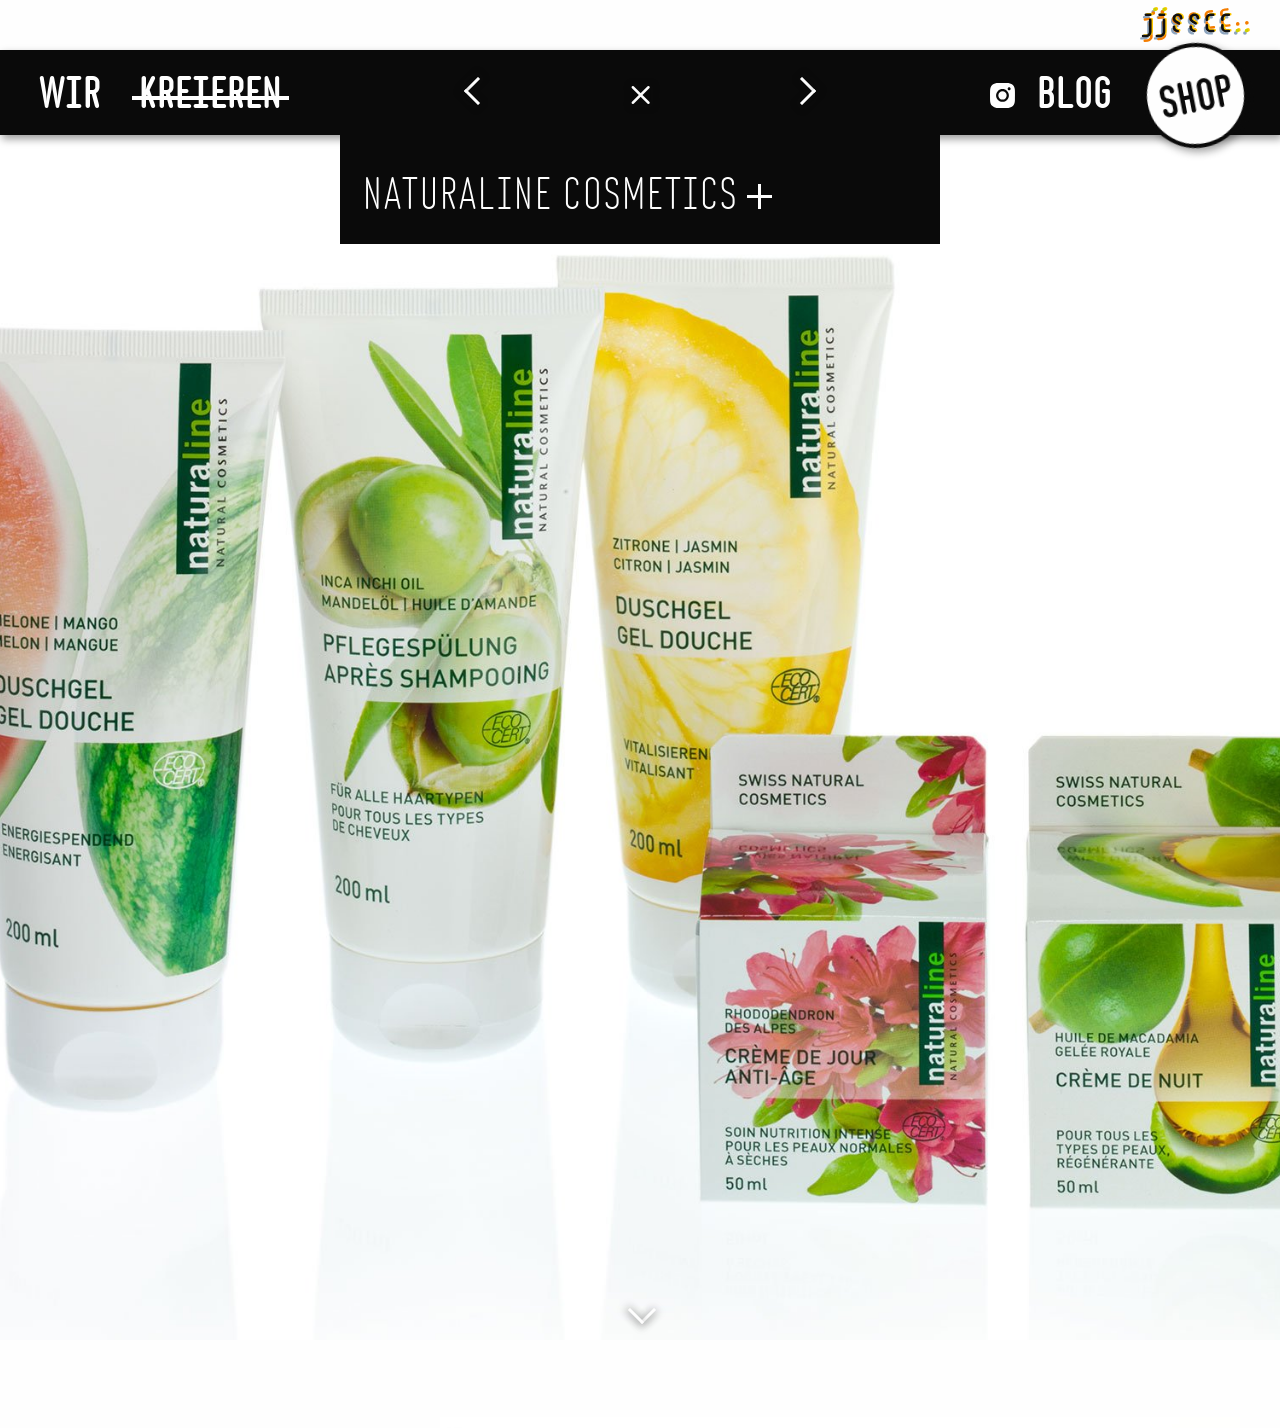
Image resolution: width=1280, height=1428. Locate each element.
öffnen (759, 196)
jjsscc (1195, 21)
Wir (70, 92)
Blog (1074, 92)
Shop (1195, 94)
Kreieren (210, 92)
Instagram (1002, 95)
